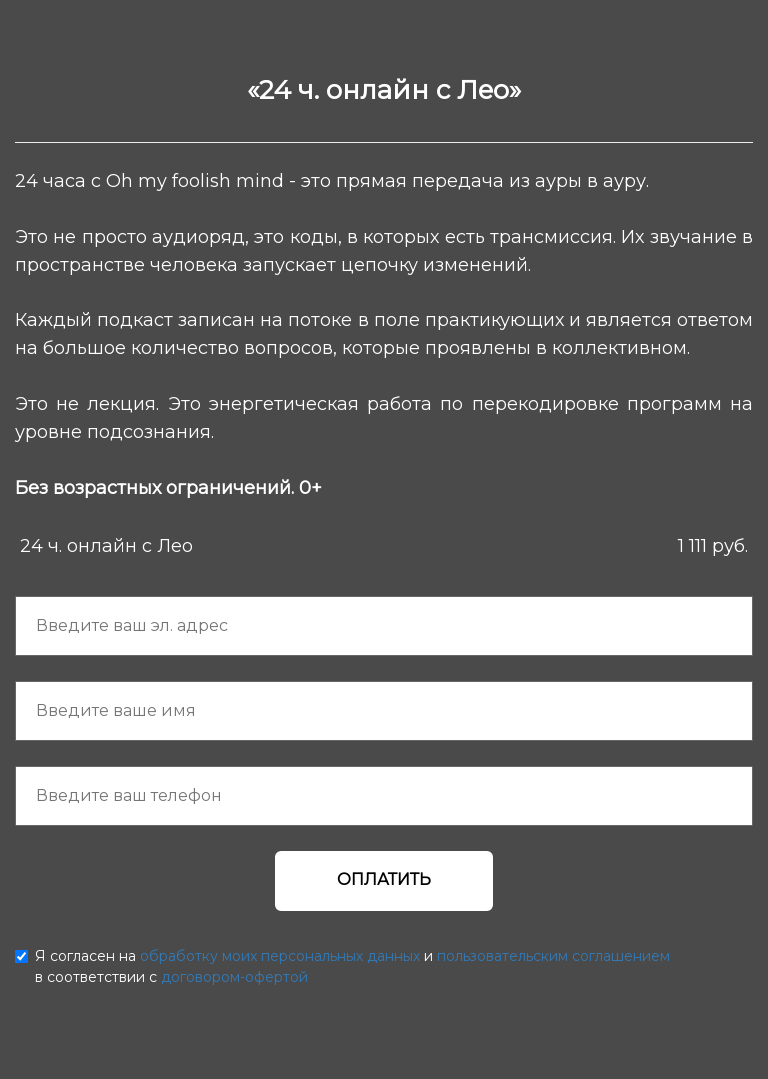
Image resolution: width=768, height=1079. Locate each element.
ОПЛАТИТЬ (384, 879)
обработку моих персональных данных (280, 956)
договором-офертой (234, 977)
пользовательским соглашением (553, 956)
